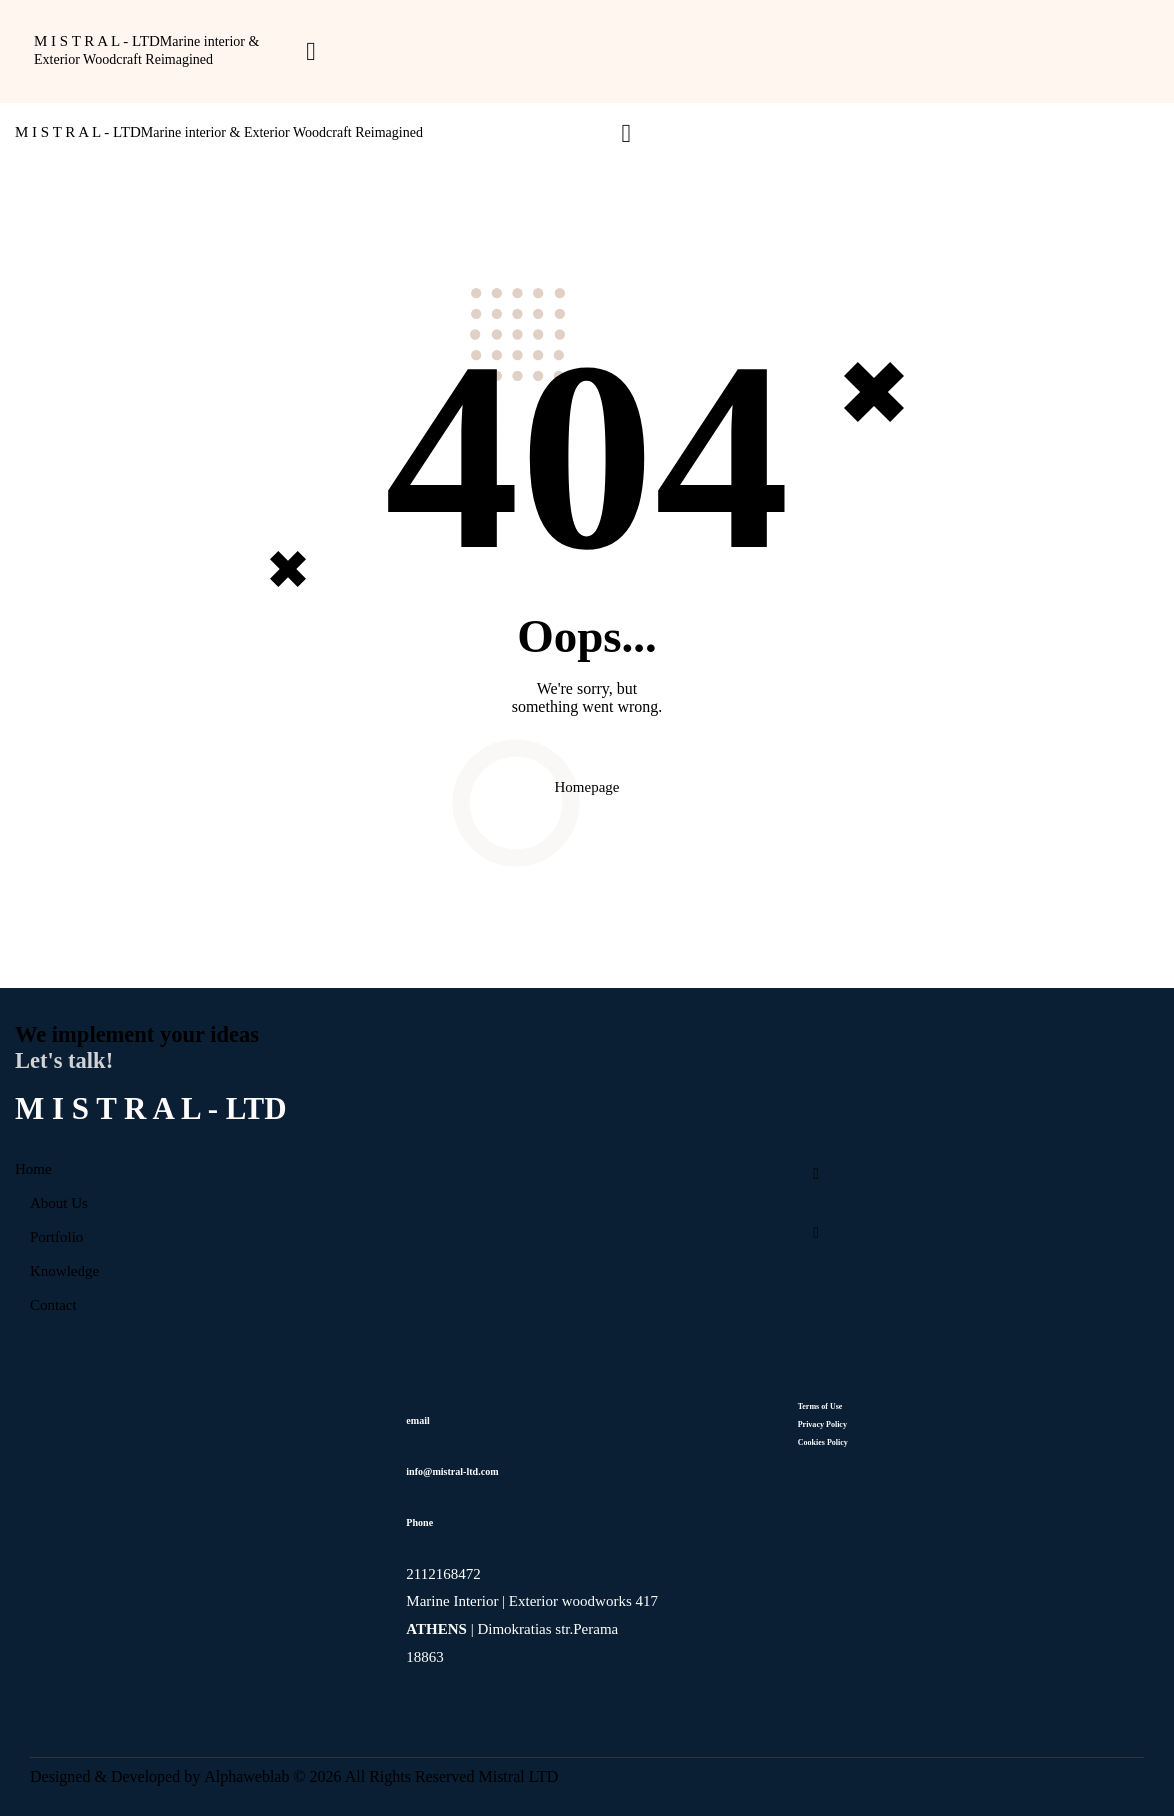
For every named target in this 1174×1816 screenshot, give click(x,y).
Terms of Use (820, 1406)
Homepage (587, 787)
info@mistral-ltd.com (452, 1471)
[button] (311, 55)
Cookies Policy (823, 1442)
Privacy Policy (823, 1424)
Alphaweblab (245, 1776)
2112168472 (445, 1574)
